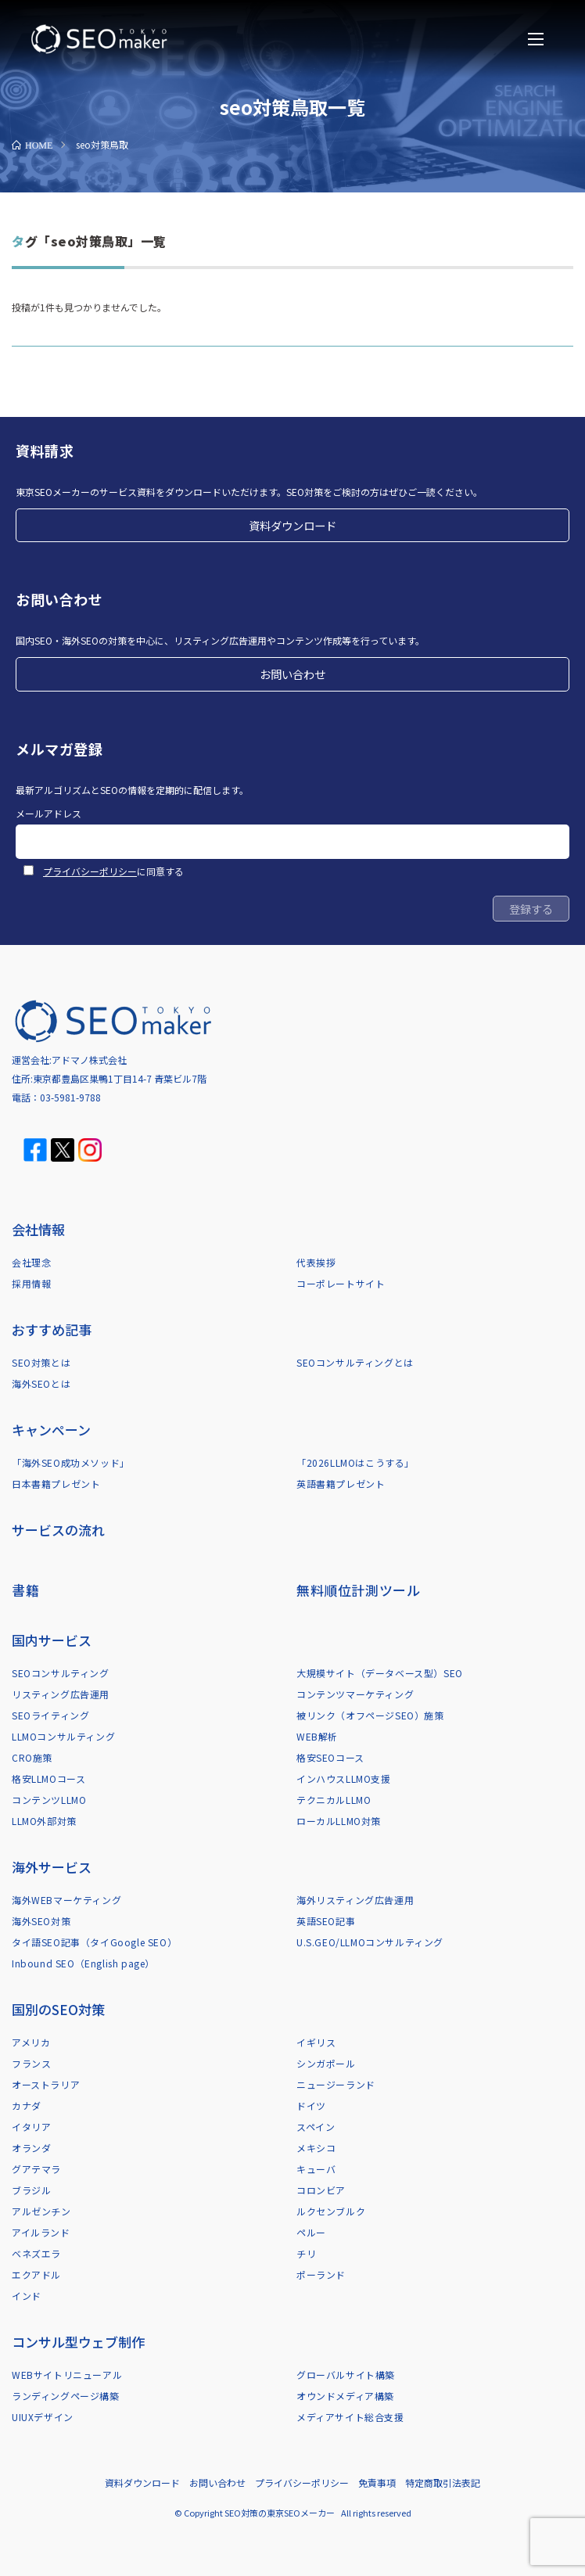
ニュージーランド (335, 2084)
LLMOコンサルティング (63, 1736)
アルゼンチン (41, 2211)
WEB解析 (317, 1736)
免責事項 (377, 2482)
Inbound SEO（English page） (83, 1963)
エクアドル (36, 2274)
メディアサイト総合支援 (350, 2416)
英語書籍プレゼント (340, 1483)
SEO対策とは (41, 1362)
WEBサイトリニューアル (67, 2374)
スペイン (315, 2126)
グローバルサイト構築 (345, 2374)
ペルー (311, 2232)
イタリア (31, 2126)
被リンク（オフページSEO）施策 (370, 1715)
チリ (306, 2253)
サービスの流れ (58, 1529)
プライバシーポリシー (90, 871)
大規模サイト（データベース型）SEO (379, 1673)
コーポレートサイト (340, 1283)
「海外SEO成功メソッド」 (71, 1462)
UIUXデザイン (43, 2416)
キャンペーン (51, 1429)
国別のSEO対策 (58, 2009)
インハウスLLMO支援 (343, 1778)
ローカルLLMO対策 (338, 1820)
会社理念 (31, 1262)
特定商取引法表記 (442, 2482)
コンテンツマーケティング (355, 1694)
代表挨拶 (316, 1262)
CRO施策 (32, 1757)
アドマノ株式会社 (89, 1059)
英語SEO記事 (325, 1921)
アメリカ (31, 2042)
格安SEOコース (330, 1757)
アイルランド (41, 2232)
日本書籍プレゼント (56, 1483)
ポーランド (321, 2274)
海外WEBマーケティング (66, 1899)
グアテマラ (36, 2168)
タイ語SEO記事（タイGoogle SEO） (94, 1942)
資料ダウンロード (292, 525)
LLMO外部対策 (44, 1820)
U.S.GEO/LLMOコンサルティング (369, 1942)
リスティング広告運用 (60, 1694)
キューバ (316, 2168)
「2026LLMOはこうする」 (355, 1462)
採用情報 (31, 1283)
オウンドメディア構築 (345, 2395)
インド (26, 2295)
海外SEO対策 (41, 1921)
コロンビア (321, 2190)
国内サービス (52, 1640)
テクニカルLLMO (333, 1799)
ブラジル (31, 2190)
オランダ (31, 2147)
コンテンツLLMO (49, 1799)
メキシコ (316, 2147)
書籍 (25, 1590)
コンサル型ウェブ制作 (78, 2341)
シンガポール (326, 2063)
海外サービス (52, 1867)
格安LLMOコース (48, 1778)
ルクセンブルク (330, 2211)
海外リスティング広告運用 (355, 1899)
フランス (31, 2063)
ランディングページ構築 (66, 2395)
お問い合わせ (292, 674)
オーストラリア (46, 2084)
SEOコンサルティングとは (355, 1362)
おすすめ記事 (52, 1329)
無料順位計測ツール (358, 1590)
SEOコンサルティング (60, 1673)
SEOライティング (50, 1715)
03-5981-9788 (70, 1097)
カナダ (26, 2105)
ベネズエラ (36, 2253)
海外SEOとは (41, 1383)
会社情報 (38, 1229)
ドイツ (311, 2105)
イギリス (316, 2042)
